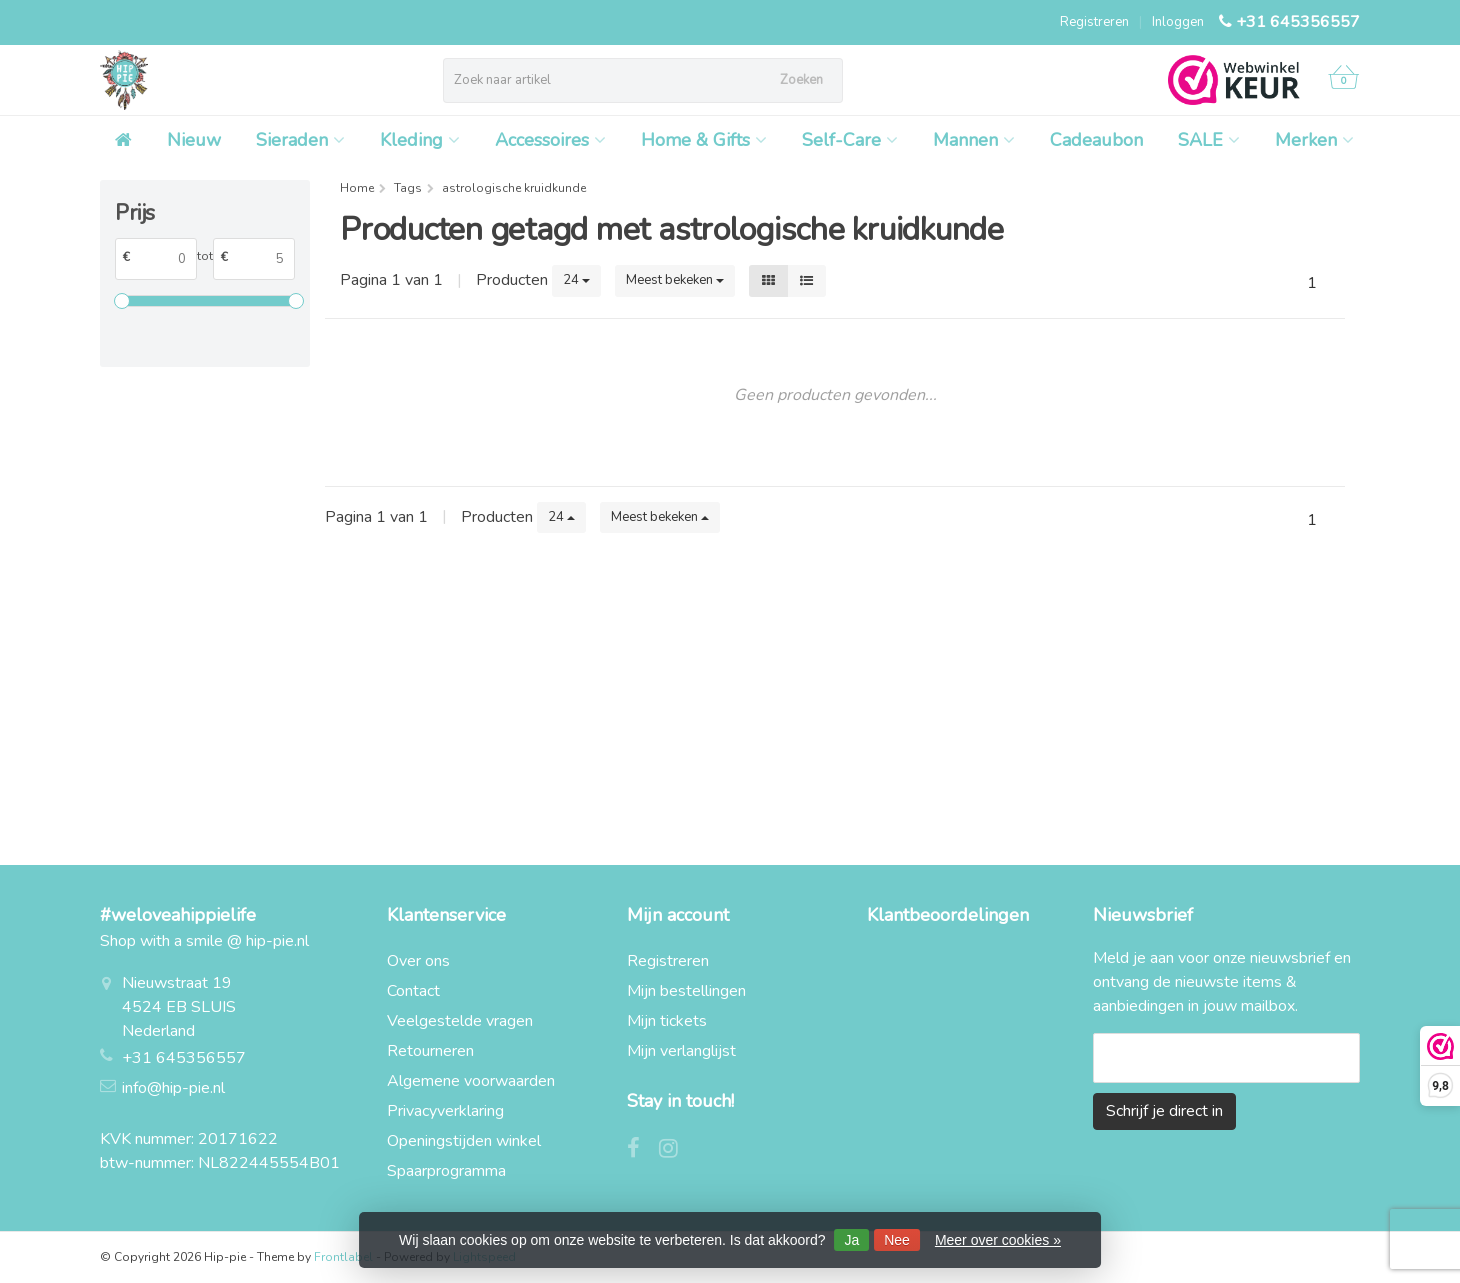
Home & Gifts (704, 140)
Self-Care (850, 140)
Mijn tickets (667, 1021)
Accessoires (550, 140)
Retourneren (430, 1051)
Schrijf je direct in (1164, 1111)
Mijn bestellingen (686, 991)
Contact (413, 991)
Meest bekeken (675, 280)
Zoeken (801, 80)
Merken (1314, 140)
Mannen (974, 140)
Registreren (1094, 22)
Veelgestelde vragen (460, 1021)
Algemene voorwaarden (471, 1081)
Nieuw (194, 140)
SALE (1209, 140)
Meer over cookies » (998, 1240)
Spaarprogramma (446, 1171)
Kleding (420, 140)
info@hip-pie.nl (173, 1088)
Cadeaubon (1096, 140)
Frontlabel (343, 1257)
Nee (897, 1240)
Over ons (418, 961)
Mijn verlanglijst (681, 1051)
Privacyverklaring (445, 1111)
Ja (851, 1240)
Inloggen (1178, 22)
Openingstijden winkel (464, 1141)
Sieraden (300, 140)
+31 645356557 (1298, 22)
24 (576, 280)
